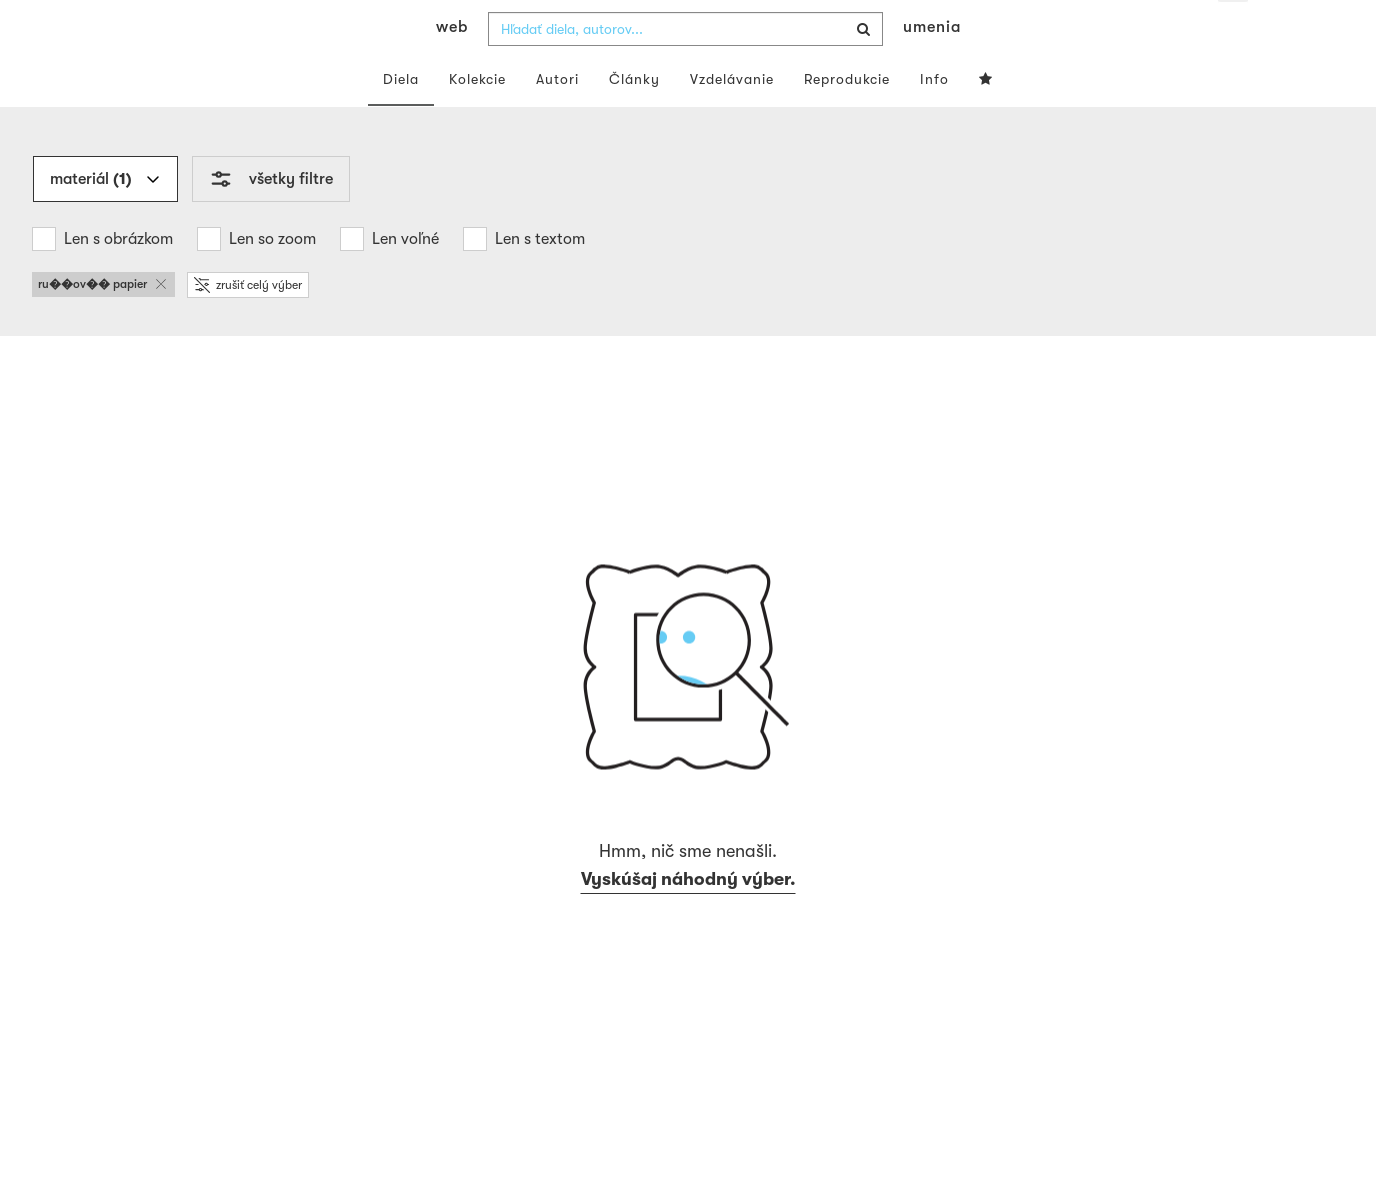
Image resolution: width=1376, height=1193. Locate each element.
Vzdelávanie (732, 118)
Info (934, 118)
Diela (401, 118)
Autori (557, 118)
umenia (932, 66)
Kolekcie (477, 118)
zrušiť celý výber (248, 324)
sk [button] (1232, 30)
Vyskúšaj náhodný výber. (688, 919)
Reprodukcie (847, 118)
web (452, 66)
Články (634, 118)
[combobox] (685, 68)
